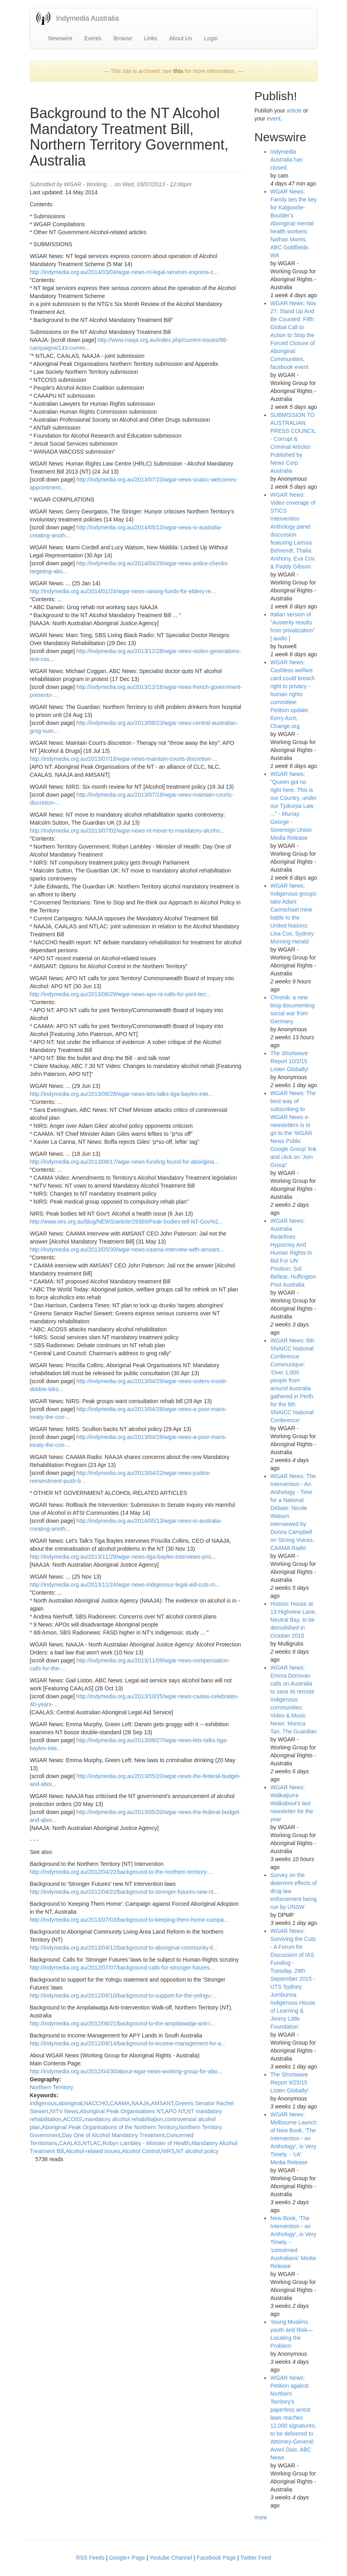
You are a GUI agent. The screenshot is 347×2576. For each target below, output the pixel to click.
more (260, 2517)
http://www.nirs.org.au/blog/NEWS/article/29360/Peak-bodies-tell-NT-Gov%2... (126, 1221)
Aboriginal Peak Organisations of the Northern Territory (109, 2127)
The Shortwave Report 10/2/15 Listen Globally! (289, 1061)
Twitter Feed (255, 2557)
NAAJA (140, 2103)
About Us (180, 38)
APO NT (175, 2111)
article (294, 110)
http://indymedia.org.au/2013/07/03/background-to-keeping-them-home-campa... (129, 1920)
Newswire (60, 38)
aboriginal (70, 2103)
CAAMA (120, 2103)
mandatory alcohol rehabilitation (123, 2119)
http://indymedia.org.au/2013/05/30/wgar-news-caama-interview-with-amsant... (127, 1249)
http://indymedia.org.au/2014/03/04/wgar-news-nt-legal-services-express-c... (124, 272)
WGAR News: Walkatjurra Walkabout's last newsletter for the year (291, 1803)
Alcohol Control (141, 2151)
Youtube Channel (170, 2557)
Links (150, 38)
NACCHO (96, 2103)
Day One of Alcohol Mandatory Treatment (113, 2135)
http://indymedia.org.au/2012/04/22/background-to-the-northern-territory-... (121, 1872)
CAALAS (70, 2143)
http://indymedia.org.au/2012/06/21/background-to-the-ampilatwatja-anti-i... (122, 2023)
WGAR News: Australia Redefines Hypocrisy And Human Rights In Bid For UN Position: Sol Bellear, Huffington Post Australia (293, 1253)
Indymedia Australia (87, 18)
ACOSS (73, 2119)
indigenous (43, 2103)
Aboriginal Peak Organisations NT (121, 2111)
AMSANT (162, 2103)
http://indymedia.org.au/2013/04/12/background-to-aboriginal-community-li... (124, 1947)
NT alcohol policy (197, 2151)
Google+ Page (127, 2557)
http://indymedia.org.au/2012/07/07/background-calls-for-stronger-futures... (122, 1967)
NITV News (64, 2111)
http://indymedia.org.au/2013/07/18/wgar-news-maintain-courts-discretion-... (123, 759)
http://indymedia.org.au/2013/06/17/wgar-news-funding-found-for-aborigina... (124, 1162)
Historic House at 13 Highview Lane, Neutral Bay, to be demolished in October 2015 (293, 1620)
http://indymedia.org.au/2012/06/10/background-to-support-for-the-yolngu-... (123, 1995)
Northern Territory (51, 2087)
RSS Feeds (90, 2557)
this (178, 71)
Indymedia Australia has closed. (286, 159)
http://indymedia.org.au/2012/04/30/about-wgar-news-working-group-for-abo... (126, 2071)
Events (92, 38)
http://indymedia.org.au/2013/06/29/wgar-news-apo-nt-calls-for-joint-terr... (120, 994)
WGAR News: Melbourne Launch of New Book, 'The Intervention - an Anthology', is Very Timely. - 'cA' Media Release (293, 2138)
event (273, 118)
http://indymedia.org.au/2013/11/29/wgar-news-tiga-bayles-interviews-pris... (123, 1556)
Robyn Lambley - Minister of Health (146, 2143)
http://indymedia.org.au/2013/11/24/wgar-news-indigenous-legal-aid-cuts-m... (125, 1584)
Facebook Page (216, 2557)
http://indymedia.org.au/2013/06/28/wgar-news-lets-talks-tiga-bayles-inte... (121, 1094)
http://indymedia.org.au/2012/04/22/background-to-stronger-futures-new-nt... (124, 1892)
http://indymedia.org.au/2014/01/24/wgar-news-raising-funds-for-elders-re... (123, 591)
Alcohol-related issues (92, 2151)
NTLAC (92, 2143)
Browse (122, 38)
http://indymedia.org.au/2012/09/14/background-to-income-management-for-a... (128, 2043)
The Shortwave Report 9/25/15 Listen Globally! (289, 2082)
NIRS (167, 2151)
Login (211, 38)
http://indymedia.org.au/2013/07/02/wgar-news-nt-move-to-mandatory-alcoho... (127, 830)
